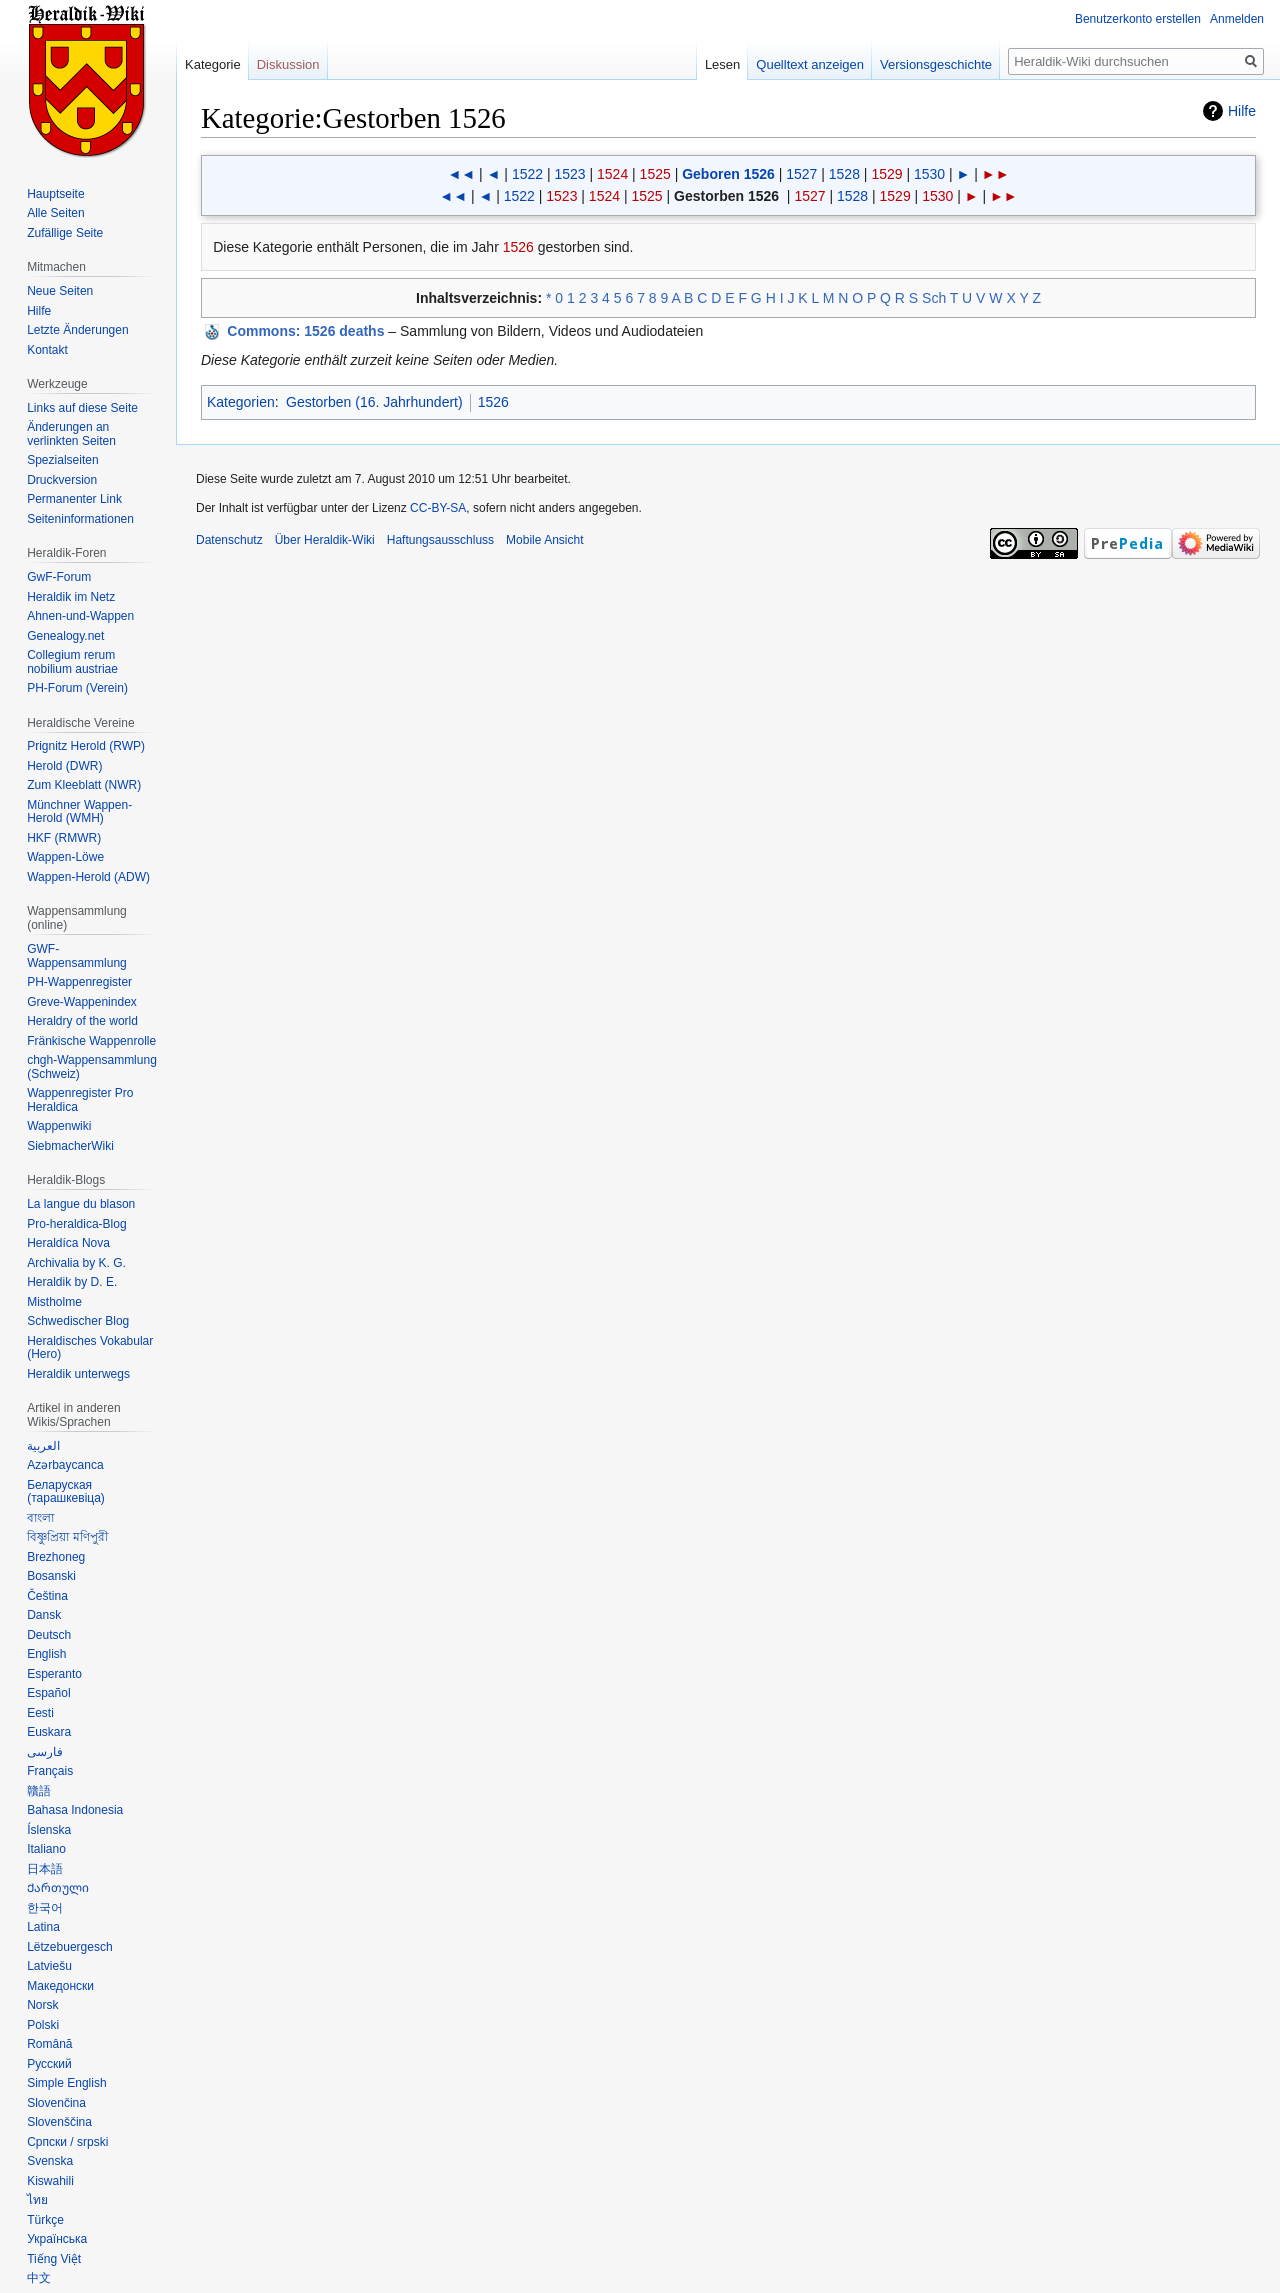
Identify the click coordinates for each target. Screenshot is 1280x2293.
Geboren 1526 (728, 174)
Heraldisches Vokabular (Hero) (90, 1348)
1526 (518, 247)
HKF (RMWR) (64, 838)
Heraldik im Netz (71, 597)
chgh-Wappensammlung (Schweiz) (92, 1067)
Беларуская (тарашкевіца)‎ (66, 1492)
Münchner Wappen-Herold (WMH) (79, 812)
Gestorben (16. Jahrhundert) (374, 402)
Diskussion (288, 64)
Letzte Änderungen (77, 330)
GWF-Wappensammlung (77, 956)
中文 (39, 2278)
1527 (801, 174)
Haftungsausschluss (440, 540)
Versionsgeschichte (936, 64)
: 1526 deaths (305, 331)
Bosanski (51, 1576)
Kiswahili (50, 2181)
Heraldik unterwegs (78, 1374)
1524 (612, 174)
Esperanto (54, 1674)
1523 (569, 174)
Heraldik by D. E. (72, 1282)
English (46, 1654)
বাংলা (40, 1518)
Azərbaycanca (65, 1465)
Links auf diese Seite (82, 408)
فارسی (45, 1752)
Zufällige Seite (65, 233)
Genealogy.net (65, 636)
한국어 (45, 1908)
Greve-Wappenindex (82, 1002)
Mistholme (54, 1302)
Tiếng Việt (54, 2259)
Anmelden (1237, 19)
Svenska (50, 2161)
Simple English (66, 2083)
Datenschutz (229, 540)
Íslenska (49, 1830)
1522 (527, 174)
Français (50, 1771)
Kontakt (47, 350)
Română (49, 2044)
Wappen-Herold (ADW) (88, 877)
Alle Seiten (55, 213)
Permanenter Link (74, 499)
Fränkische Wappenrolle (91, 1041)
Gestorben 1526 (726, 196)
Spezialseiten (62, 460)
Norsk (42, 2005)
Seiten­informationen (80, 519)
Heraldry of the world (82, 1021)
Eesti (40, 1713)
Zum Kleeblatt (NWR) (84, 785)
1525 (655, 174)
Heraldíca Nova (68, 1243)
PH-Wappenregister (79, 982)
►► (996, 174)
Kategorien (241, 402)
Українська (57, 2239)
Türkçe (45, 2220)
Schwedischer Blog (78, 1321)
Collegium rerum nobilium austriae (72, 662)
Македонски (60, 1986)
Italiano (46, 1849)
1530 (929, 174)
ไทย (37, 2200)
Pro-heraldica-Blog (76, 1224)
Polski (43, 2025)
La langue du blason (81, 1204)
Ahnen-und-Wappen (80, 616)
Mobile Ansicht (544, 540)
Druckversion (62, 480)
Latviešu (49, 1966)
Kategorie (213, 64)
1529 (886, 174)
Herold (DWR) (64, 766)
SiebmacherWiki (70, 1146)
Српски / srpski (67, 2142)
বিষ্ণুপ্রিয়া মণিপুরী (67, 1537)
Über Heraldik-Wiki (325, 540)
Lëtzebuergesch (69, 1947)
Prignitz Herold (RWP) (86, 746)
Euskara (49, 1732)
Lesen (722, 64)
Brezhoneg (56, 1557)
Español (48, 1693)
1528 (844, 174)
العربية (43, 1446)
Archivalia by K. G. (76, 1263)
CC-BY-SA (438, 508)
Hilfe (1242, 111)
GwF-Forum (59, 577)
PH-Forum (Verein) (77, 688)
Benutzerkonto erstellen (1138, 19)
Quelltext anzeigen (810, 64)
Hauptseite (55, 194)
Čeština (47, 1596)
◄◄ (461, 174)
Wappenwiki (59, 1126)
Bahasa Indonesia (75, 1810)
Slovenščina (59, 2122)
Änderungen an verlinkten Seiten (71, 434)
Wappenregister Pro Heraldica (80, 1100)
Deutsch (49, 1635)
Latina (43, 1927)
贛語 (39, 1791)
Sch (934, 298)
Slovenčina (56, 2103)
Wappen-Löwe (65, 857)
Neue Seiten (60, 291)
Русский (49, 2064)
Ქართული (58, 1888)
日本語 (45, 1869)
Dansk (44, 1615)
